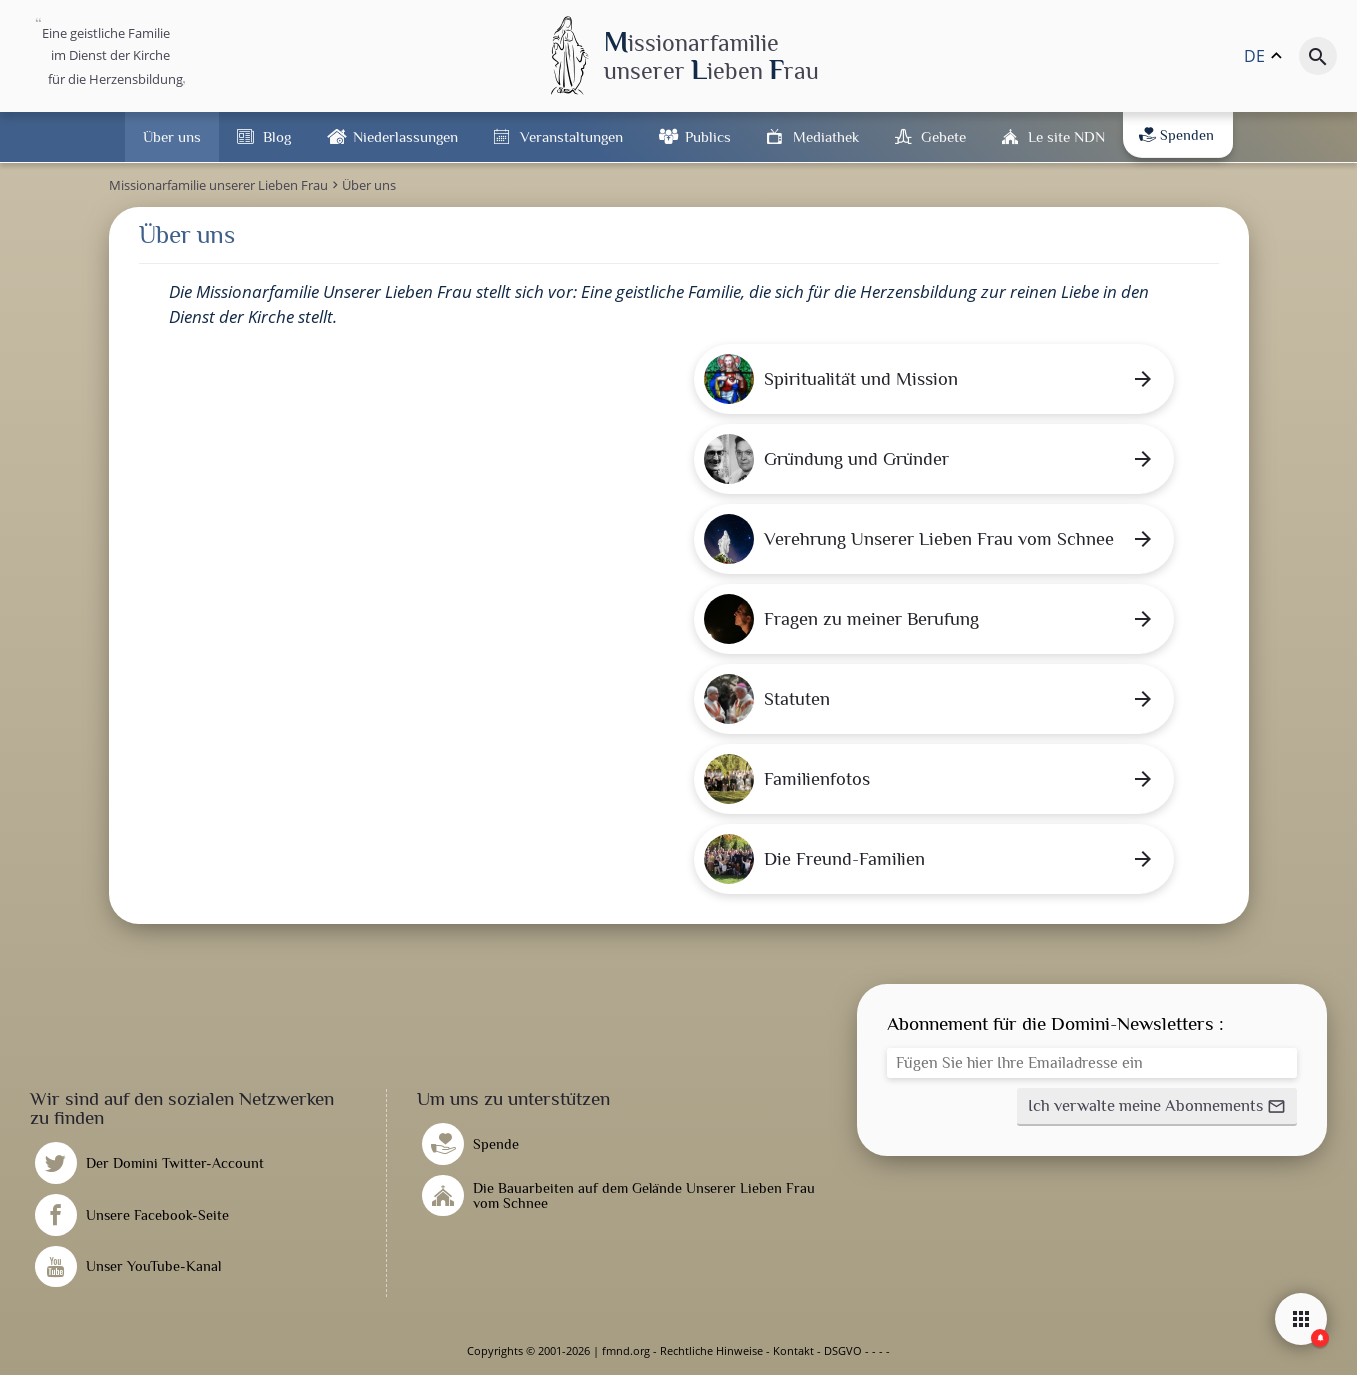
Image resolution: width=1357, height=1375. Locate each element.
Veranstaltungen (571, 136)
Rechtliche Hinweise (711, 1350)
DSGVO (843, 1350)
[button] (1157, 1107)
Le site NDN (1066, 136)
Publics (708, 136)
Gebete (943, 136)
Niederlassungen (405, 136)
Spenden (1176, 135)
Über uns (172, 136)
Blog (277, 136)
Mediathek (826, 136)
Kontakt (793, 1350)
